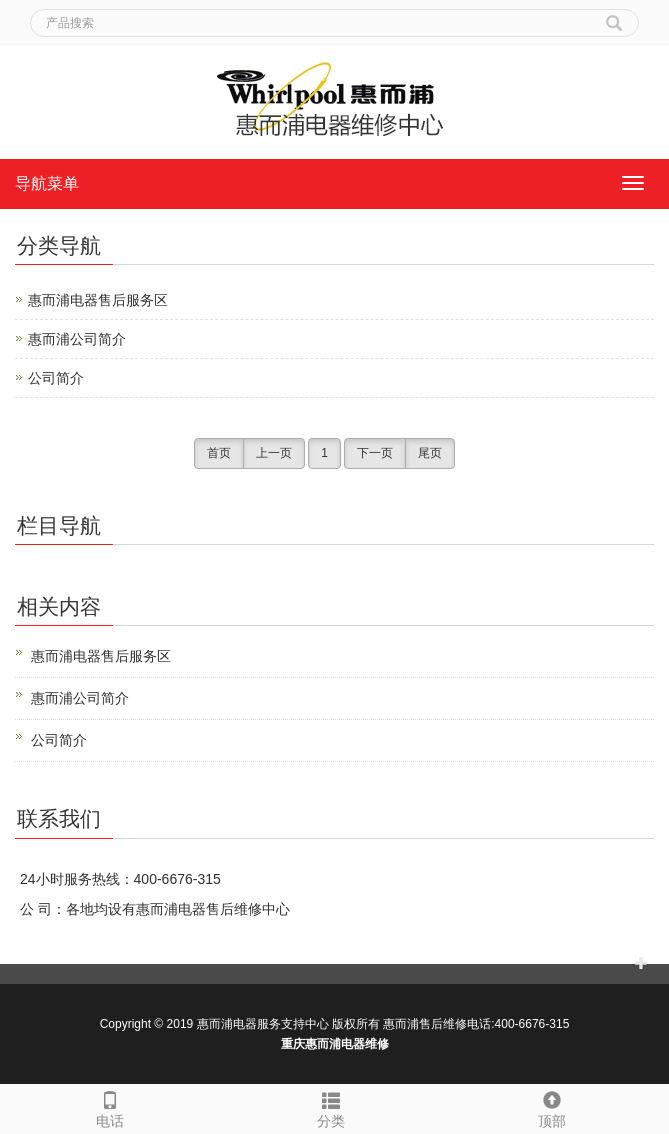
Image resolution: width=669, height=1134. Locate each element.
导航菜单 (47, 183)
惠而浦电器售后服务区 (98, 300)
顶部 (552, 1107)
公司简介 (56, 378)
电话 (110, 1107)
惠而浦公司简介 (77, 339)
